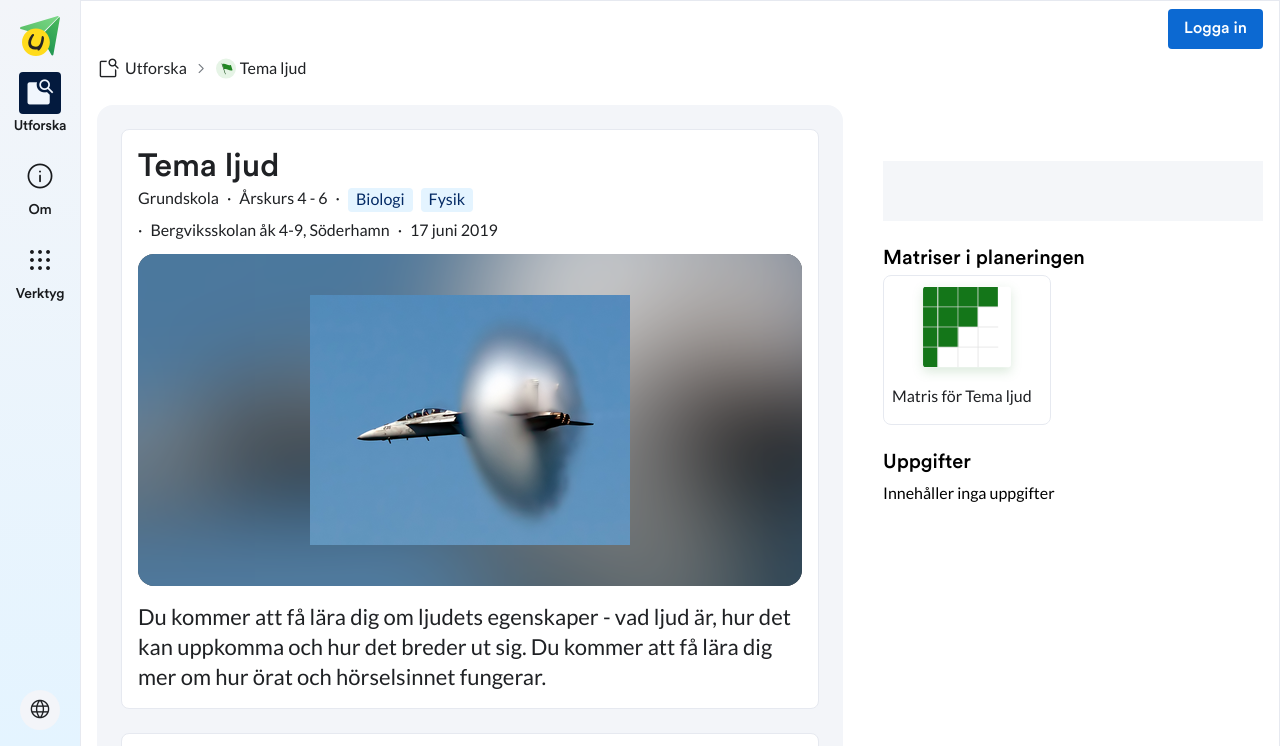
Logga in (1215, 29)
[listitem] (40, 104)
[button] (967, 350)
